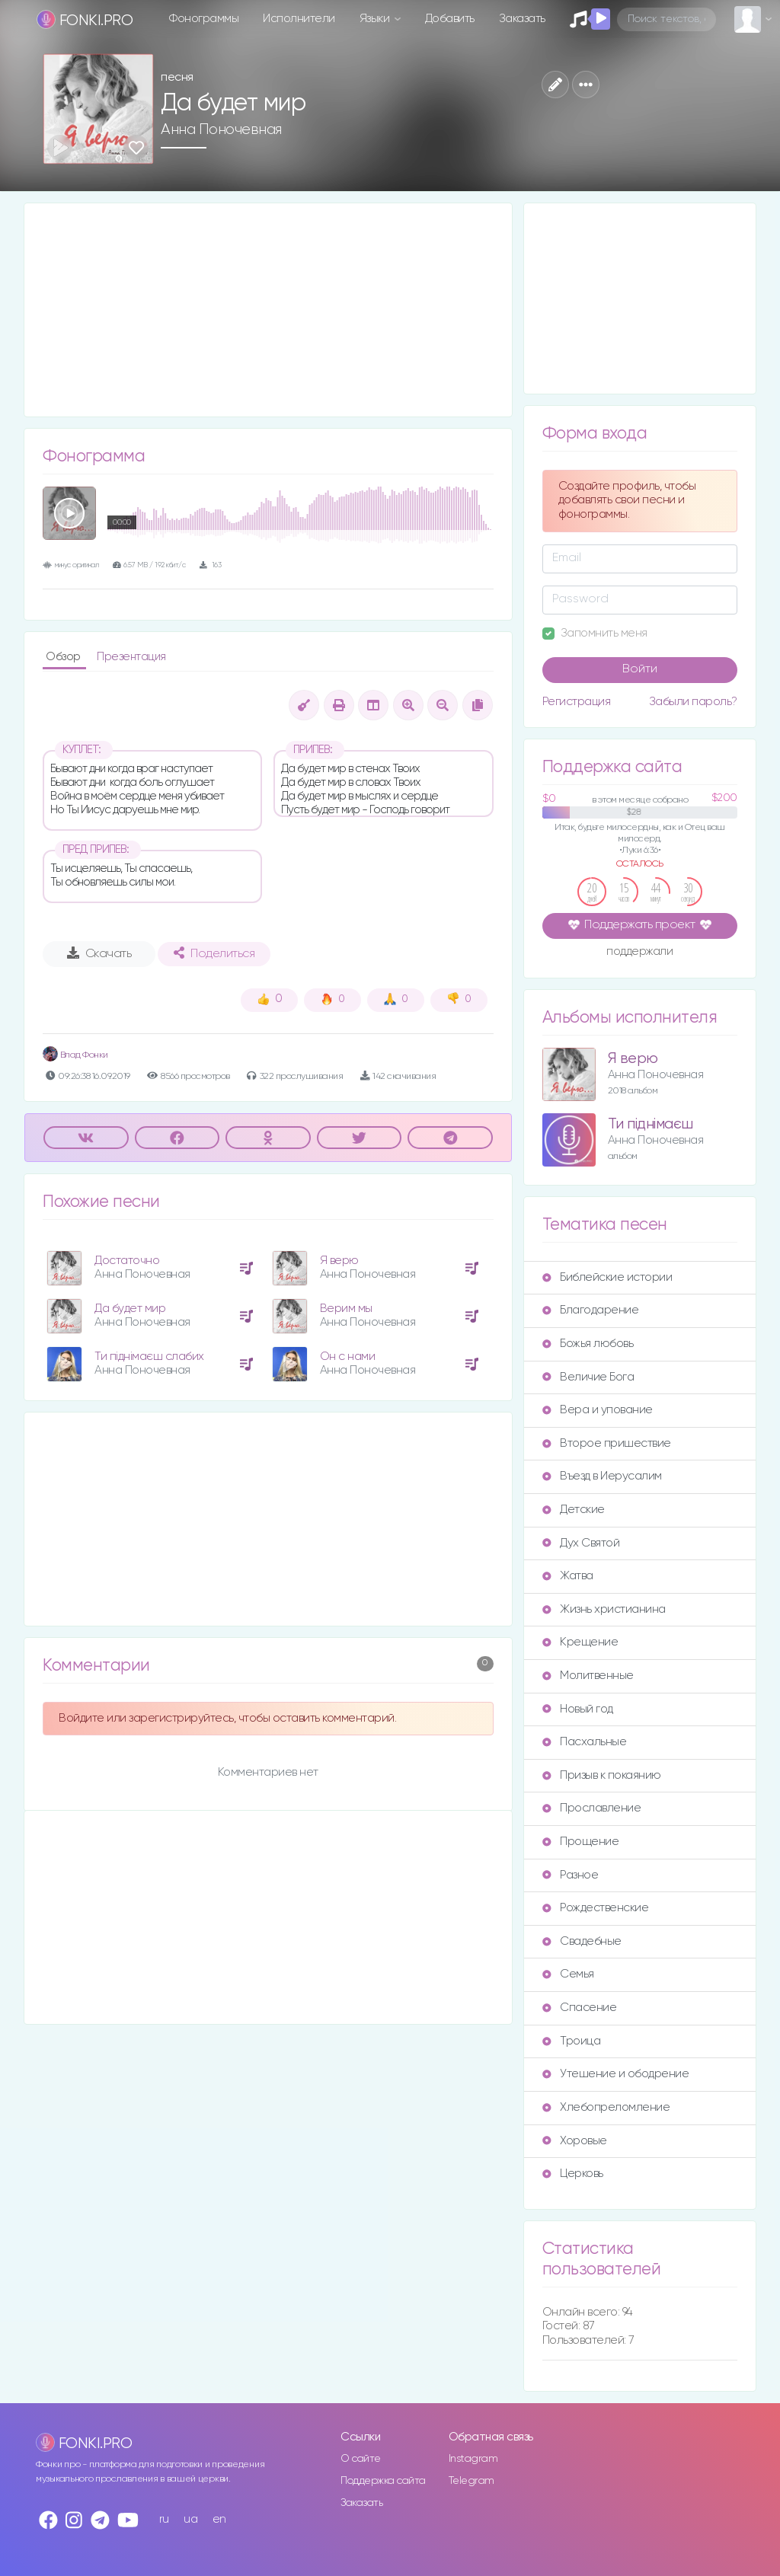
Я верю (339, 1260)
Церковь (572, 2173)
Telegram (471, 2480)
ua (190, 2519)
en (219, 2519)
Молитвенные (588, 1675)
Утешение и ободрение (615, 2074)
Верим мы (346, 1308)
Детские (573, 1509)
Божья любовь (587, 1343)
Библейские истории (607, 1277)
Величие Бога (588, 1377)
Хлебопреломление (606, 2107)
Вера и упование (597, 1410)
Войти (639, 669)
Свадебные (582, 1941)
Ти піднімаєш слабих (149, 1356)
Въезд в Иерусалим (602, 1476)
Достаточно (126, 1260)
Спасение (579, 2007)
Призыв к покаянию (601, 1775)
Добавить (450, 18)
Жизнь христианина (604, 1609)
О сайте (360, 2458)
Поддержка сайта (383, 2480)
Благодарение (590, 1310)
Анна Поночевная (221, 129)
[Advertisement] (268, 310)
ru (164, 2519)
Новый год (577, 1709)
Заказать (522, 18)
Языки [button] (376, 18)
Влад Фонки (75, 1055)
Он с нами (348, 1356)
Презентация (131, 656)
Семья (568, 1974)
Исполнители (299, 18)
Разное (570, 1875)
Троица (571, 2041)
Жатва (567, 1576)
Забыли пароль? (693, 701)
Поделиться (214, 953)
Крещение (580, 1642)
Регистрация (576, 701)
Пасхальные (584, 1742)
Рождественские (595, 1908)
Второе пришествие (606, 1443)
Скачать (99, 953)
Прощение (580, 1841)
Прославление (591, 1808)
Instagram (473, 2458)
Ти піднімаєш (650, 1124)
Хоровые (574, 2141)
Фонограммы (203, 18)
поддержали (639, 952)
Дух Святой (580, 1543)
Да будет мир (129, 1308)
